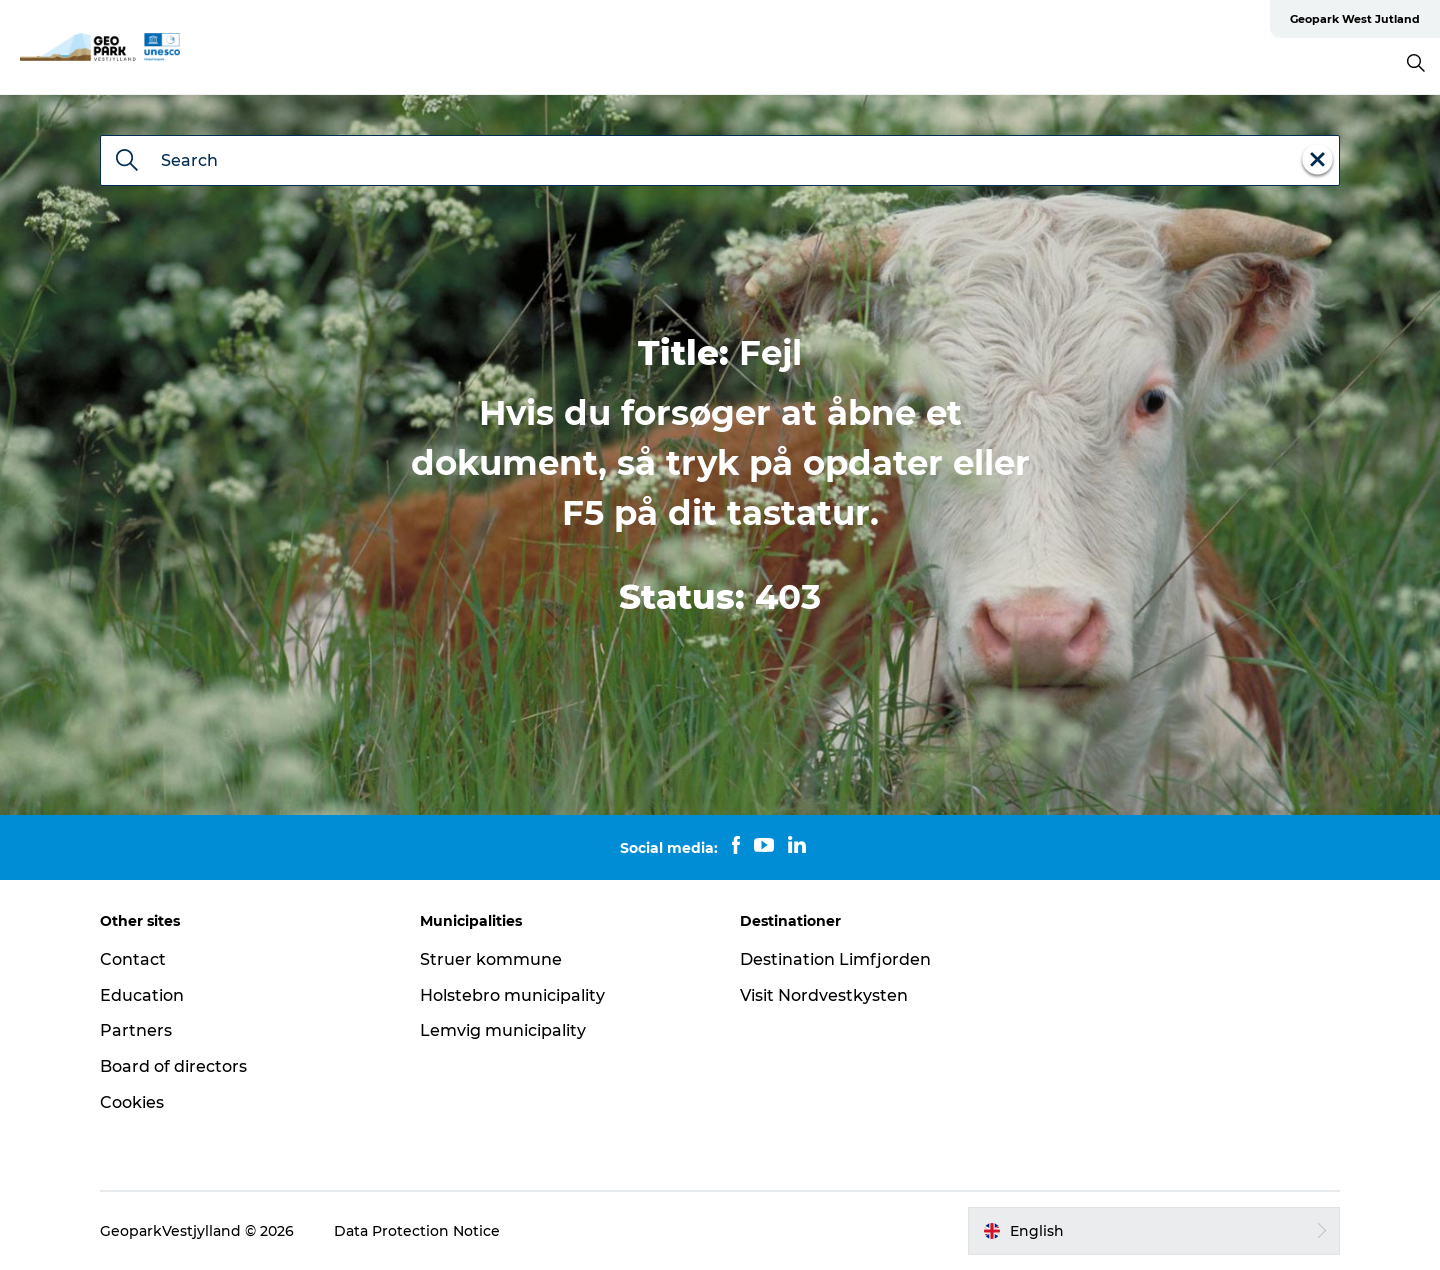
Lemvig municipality (503, 1030)
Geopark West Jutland (1355, 19)
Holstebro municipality (512, 995)
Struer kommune (491, 959)
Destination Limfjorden (835, 959)
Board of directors (173, 1066)
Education (142, 995)
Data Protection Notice (417, 1231)
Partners (136, 1030)
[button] (1154, 1231)
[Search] (127, 162)
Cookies (132, 1102)
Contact (133, 959)
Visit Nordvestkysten (824, 995)
